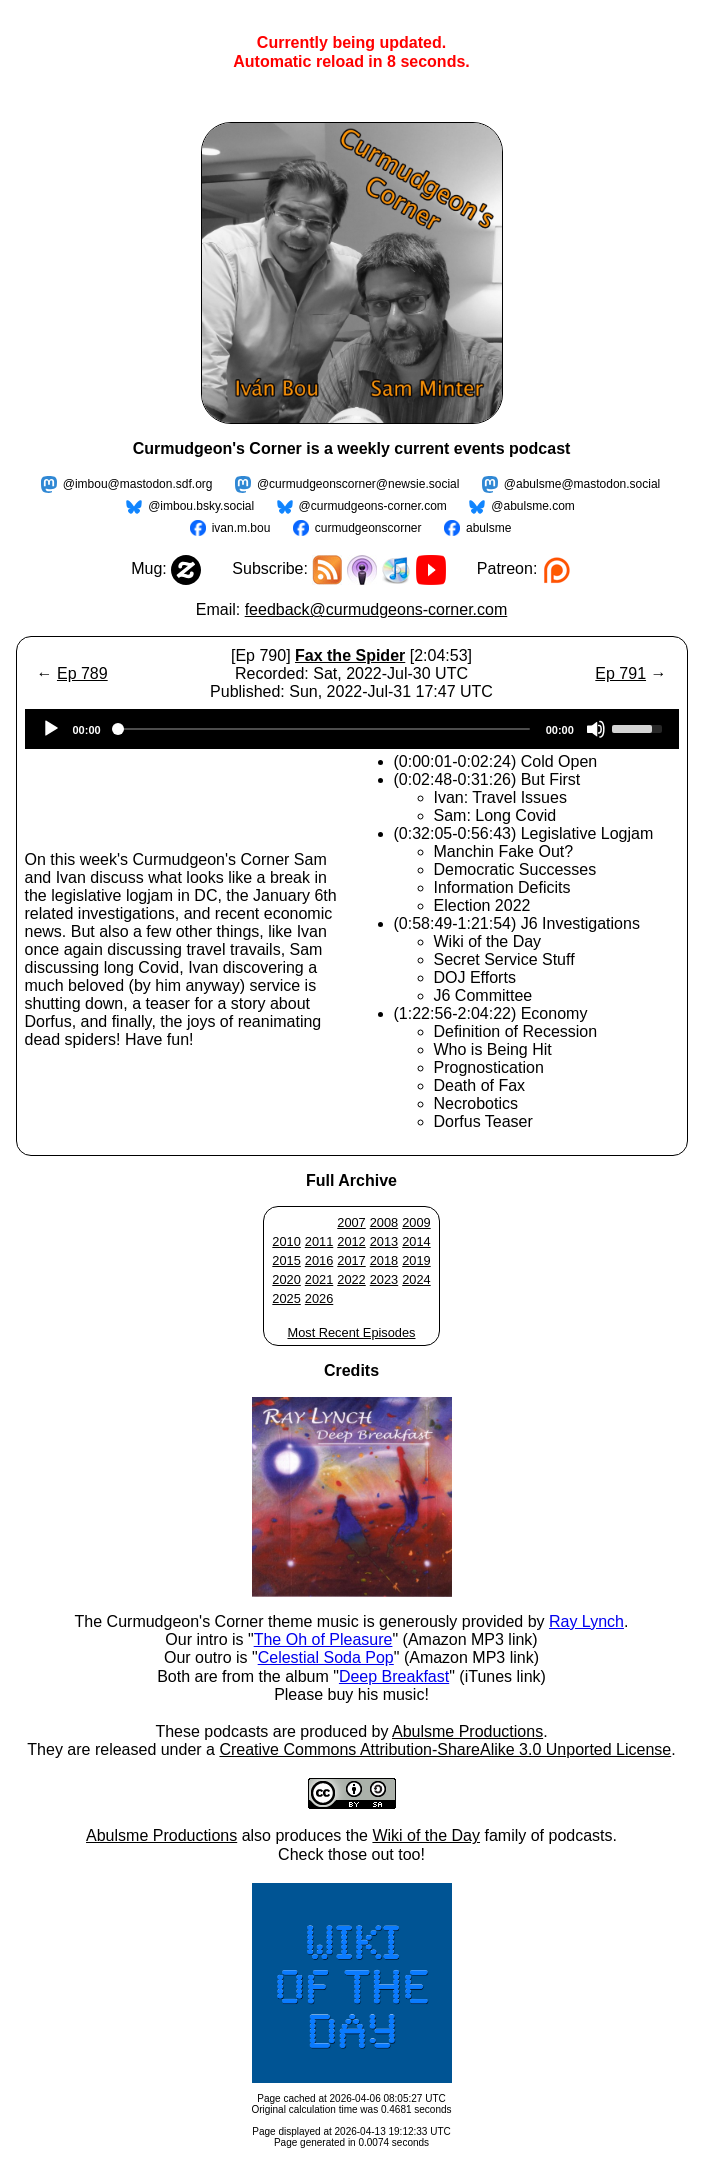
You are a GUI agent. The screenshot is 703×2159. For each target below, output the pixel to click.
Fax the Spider (350, 655)
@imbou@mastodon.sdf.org (138, 484)
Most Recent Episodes (351, 1332)
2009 (416, 1222)
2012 (351, 1241)
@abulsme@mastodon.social (582, 484)
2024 (416, 1279)
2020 (286, 1279)
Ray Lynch (586, 1621)
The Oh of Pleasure (323, 1639)
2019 (416, 1260)
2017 (351, 1260)
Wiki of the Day (426, 1835)
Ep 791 (620, 673)
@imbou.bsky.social (201, 506)
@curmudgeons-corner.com (373, 506)
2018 (384, 1260)
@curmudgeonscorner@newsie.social (358, 484)
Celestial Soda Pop (326, 1657)
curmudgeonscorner (368, 528)
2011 (319, 1241)
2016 (319, 1260)
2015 (286, 1260)
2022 (351, 1279)
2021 (319, 1279)
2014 (416, 1241)
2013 (384, 1241)
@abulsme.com (533, 506)
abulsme (488, 528)
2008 (384, 1222)
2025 (286, 1298)
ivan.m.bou (241, 528)
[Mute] (596, 729)
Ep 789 (82, 673)
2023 (384, 1279)
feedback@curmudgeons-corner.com (376, 609)
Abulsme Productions (467, 1731)
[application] (352, 729)
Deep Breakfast (394, 1676)
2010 (286, 1241)
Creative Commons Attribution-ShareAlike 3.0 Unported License (445, 1749)
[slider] (323, 729)
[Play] (51, 729)
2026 (319, 1298)
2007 (351, 1222)
